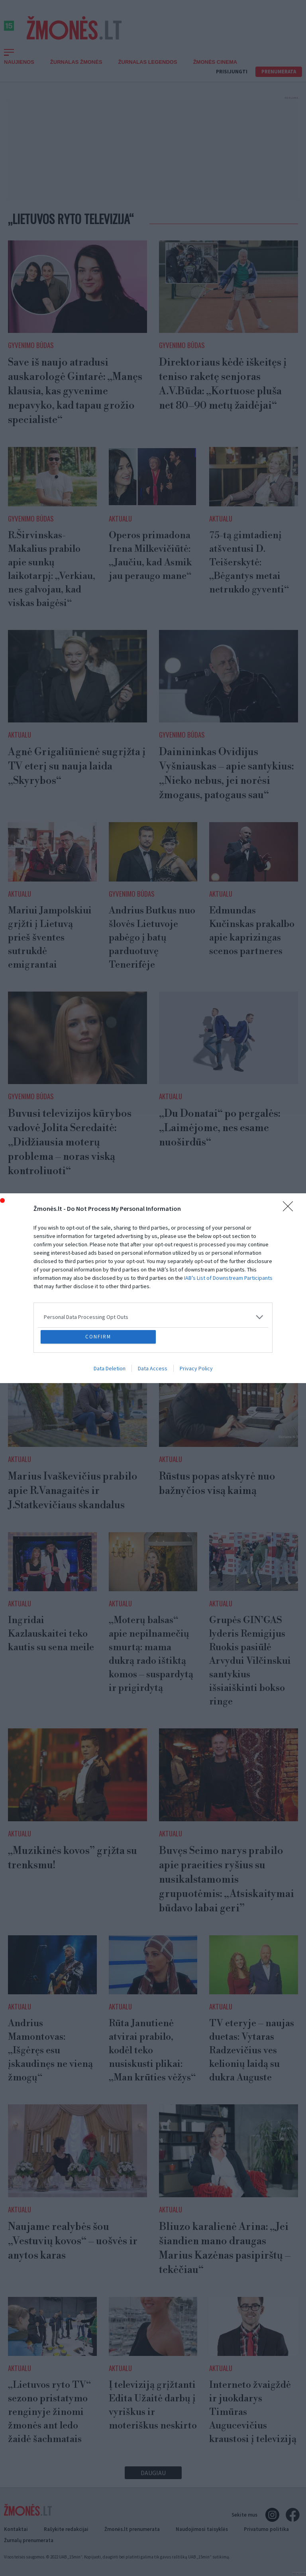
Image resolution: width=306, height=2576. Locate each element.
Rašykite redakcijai (66, 2529)
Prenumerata (278, 71)
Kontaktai (16, 2529)
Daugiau (153, 2473)
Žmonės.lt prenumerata (132, 2529)
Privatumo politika (266, 2529)
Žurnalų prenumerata (28, 2540)
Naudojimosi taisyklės (202, 2529)
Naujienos (19, 62)
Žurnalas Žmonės (76, 62)
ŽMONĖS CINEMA (215, 62)
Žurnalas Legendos (147, 62)
